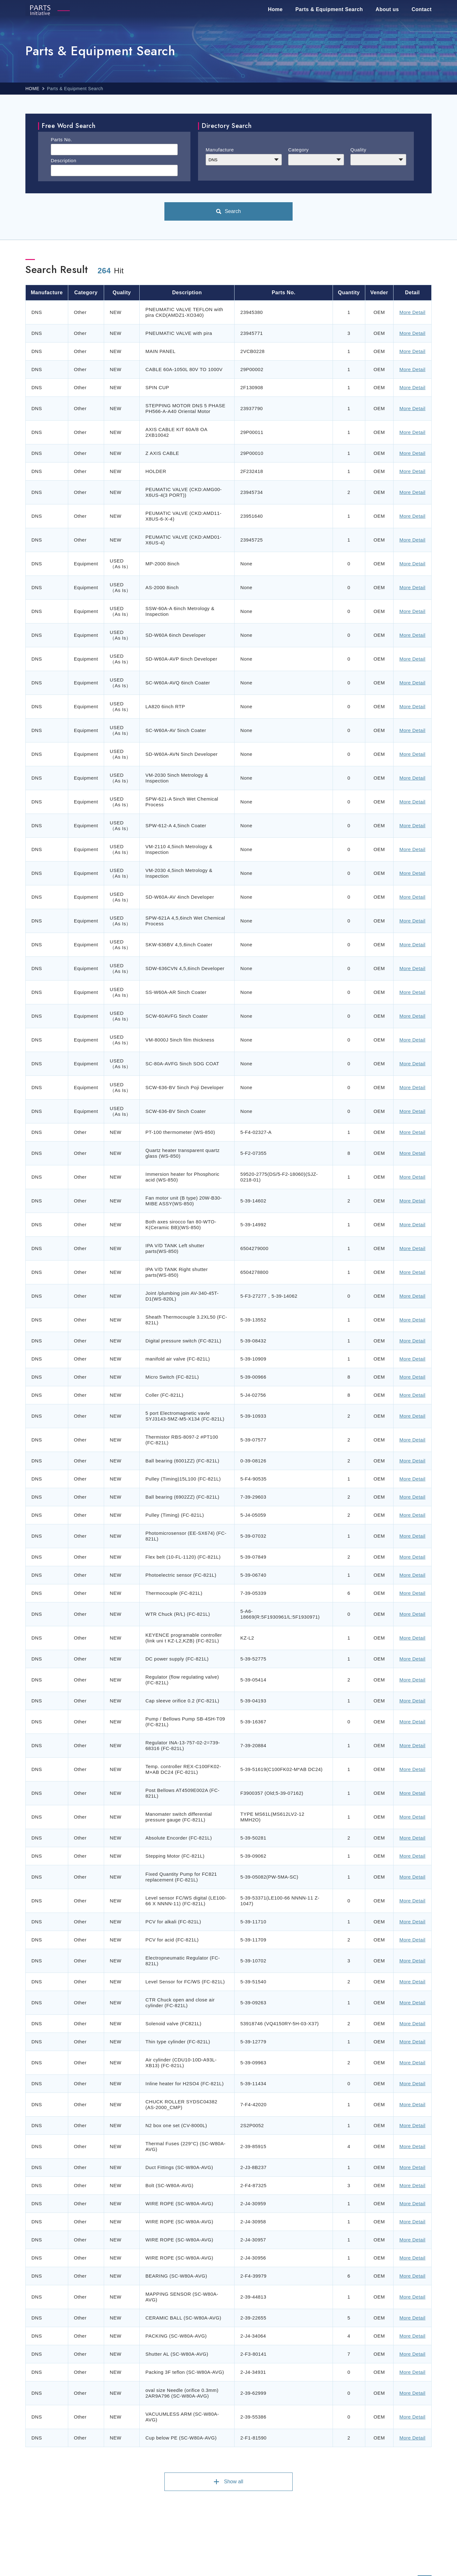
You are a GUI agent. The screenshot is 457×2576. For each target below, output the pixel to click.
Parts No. (61, 139)
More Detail (412, 312)
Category (298, 149)
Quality (358, 149)
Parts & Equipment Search (329, 9)
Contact (422, 9)
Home (275, 9)
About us (387, 9)
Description (63, 160)
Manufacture (220, 149)
